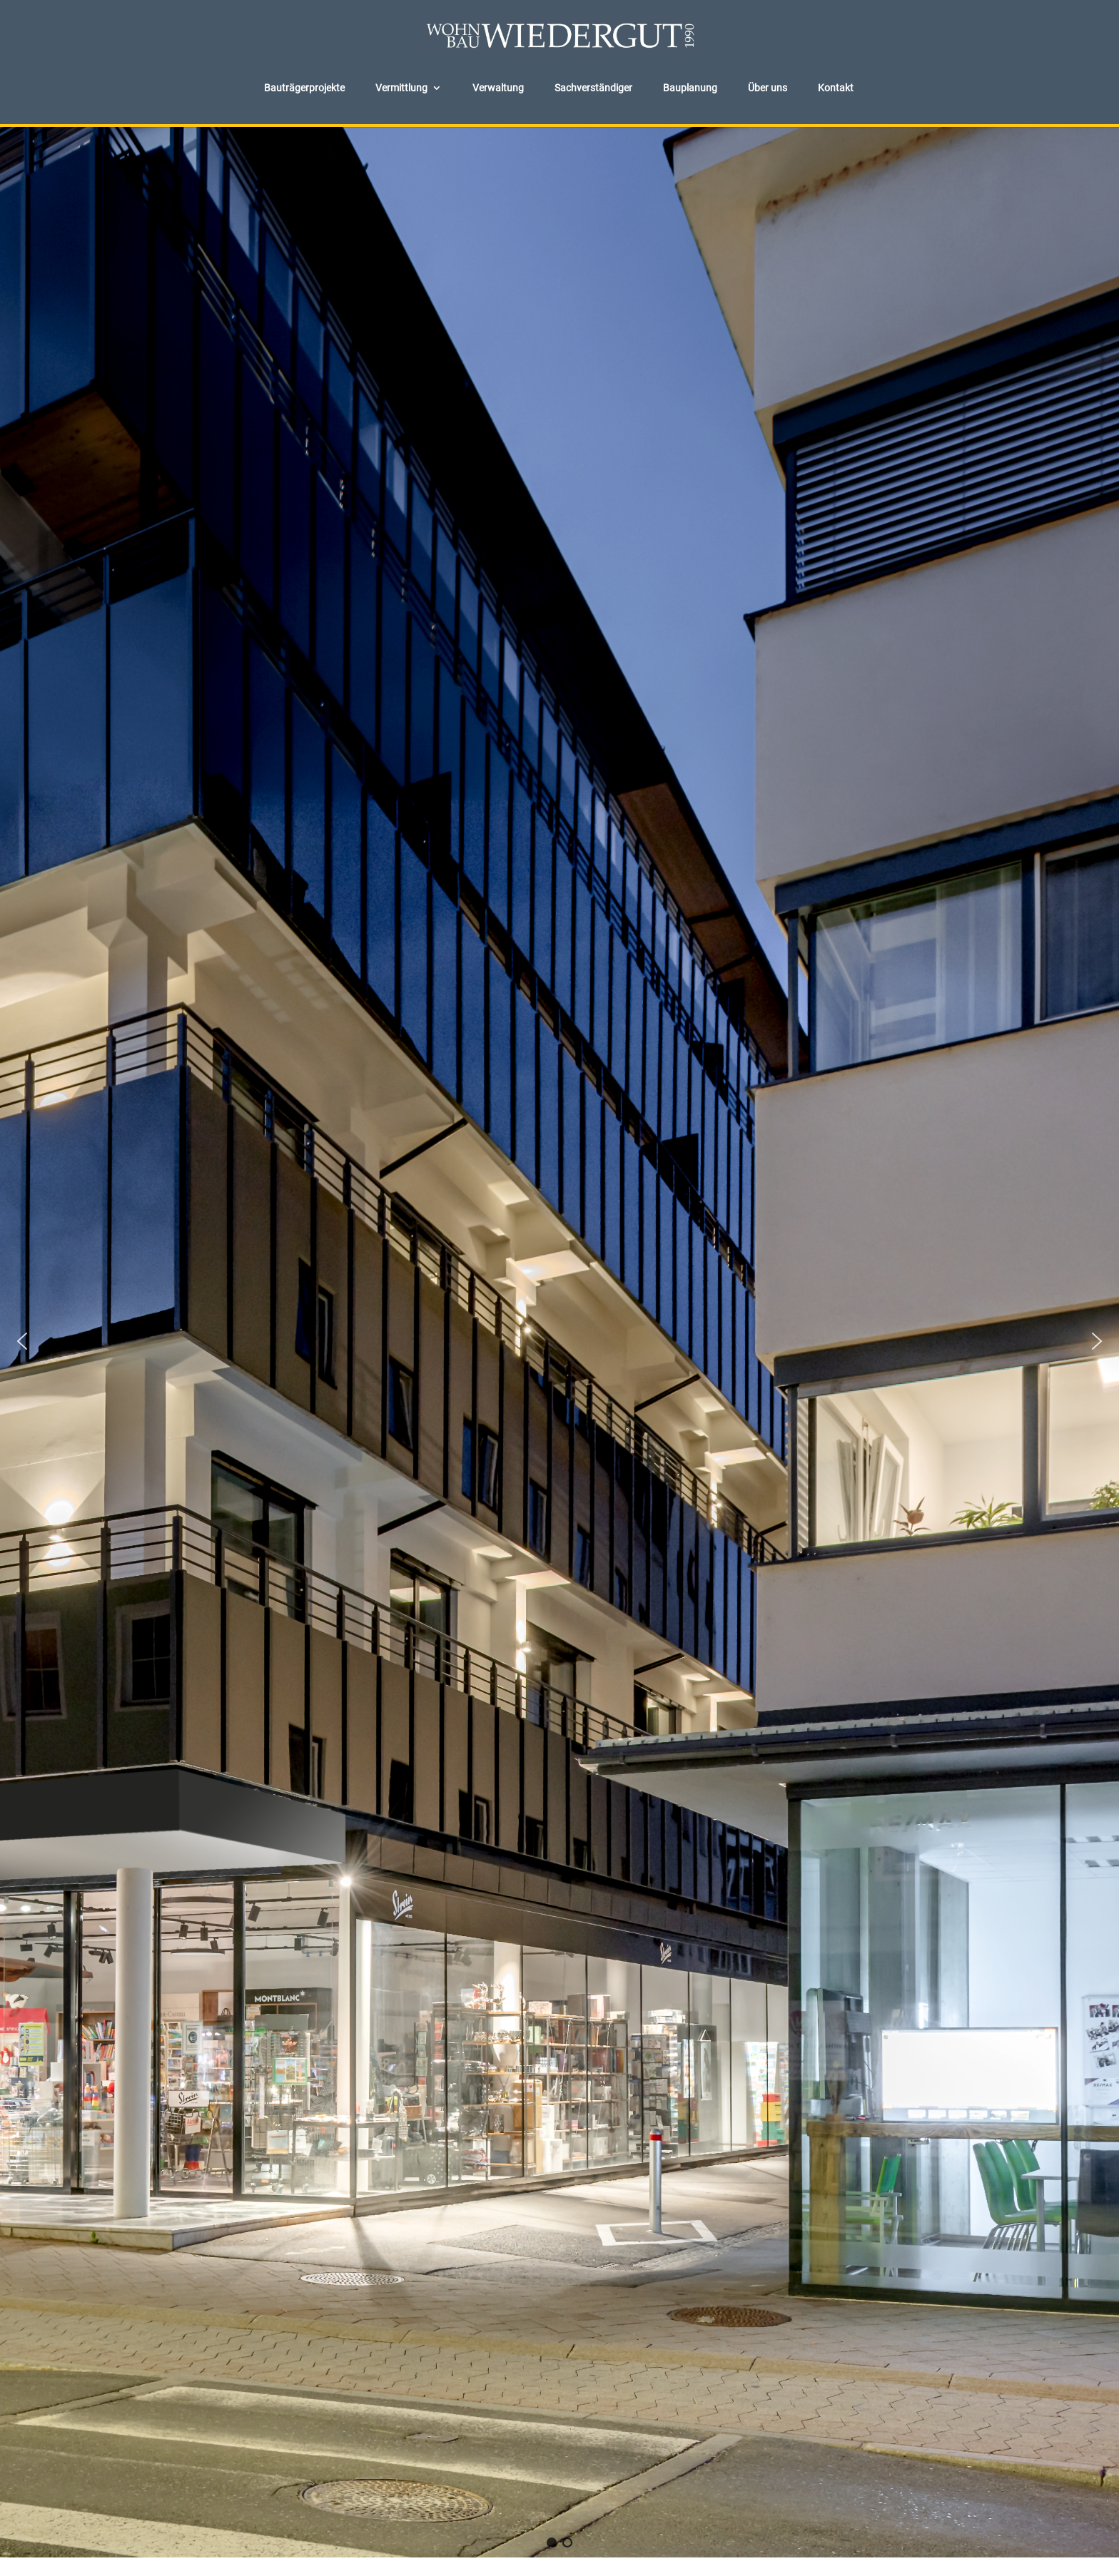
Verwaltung (498, 88)
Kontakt (836, 88)
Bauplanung (690, 88)
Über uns (767, 88)
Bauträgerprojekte (304, 88)
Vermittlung (401, 88)
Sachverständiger (593, 88)
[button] (22, 1341)
